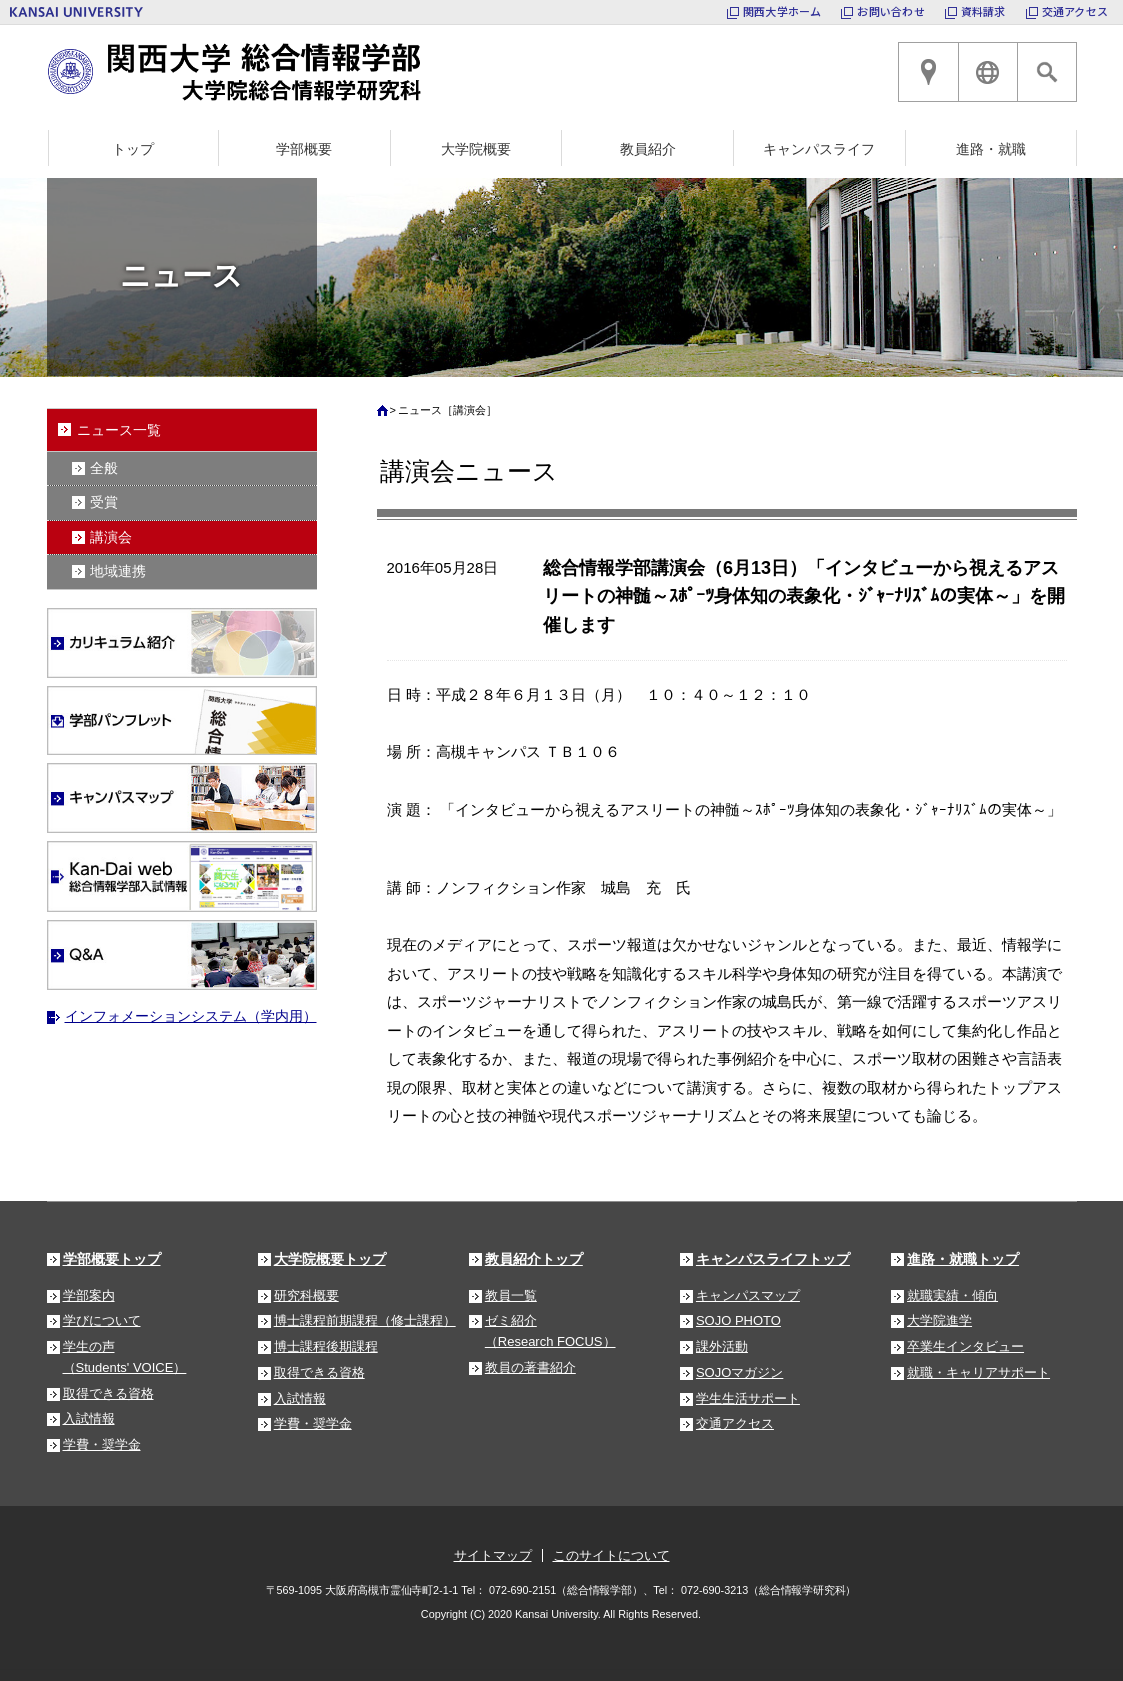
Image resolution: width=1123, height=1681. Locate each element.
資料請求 (983, 11)
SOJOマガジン (739, 1372)
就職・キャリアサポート (978, 1372)
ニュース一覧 (119, 430)
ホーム (385, 415)
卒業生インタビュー (965, 1346)
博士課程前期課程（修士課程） (365, 1320)
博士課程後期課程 (326, 1346)
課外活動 (722, 1346)
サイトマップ (493, 1555)
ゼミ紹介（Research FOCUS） (550, 1331)
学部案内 (89, 1295)
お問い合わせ (890, 11)
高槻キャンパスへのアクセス (928, 72)
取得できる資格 (108, 1393)
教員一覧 (511, 1295)
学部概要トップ (112, 1259)
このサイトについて (611, 1555)
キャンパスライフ (819, 149)
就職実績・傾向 (952, 1295)
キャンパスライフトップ (773, 1259)
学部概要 (304, 149)
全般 (104, 468)
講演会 (111, 537)
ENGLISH (988, 72)
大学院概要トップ (330, 1259)
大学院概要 (476, 149)
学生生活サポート (748, 1398)
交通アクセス (1075, 11)
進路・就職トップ (963, 1259)
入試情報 (89, 1418)
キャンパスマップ (748, 1295)
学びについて (102, 1320)
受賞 (104, 502)
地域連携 (118, 571)
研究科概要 (306, 1295)
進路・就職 (991, 149)
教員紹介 (648, 149)
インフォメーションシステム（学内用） (191, 1016)
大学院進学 (939, 1320)
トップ (133, 149)
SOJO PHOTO (738, 1320)
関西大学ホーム (782, 11)
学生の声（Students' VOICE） (125, 1357)
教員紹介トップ (534, 1259)
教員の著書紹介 (530, 1367)
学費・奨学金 (102, 1444)
